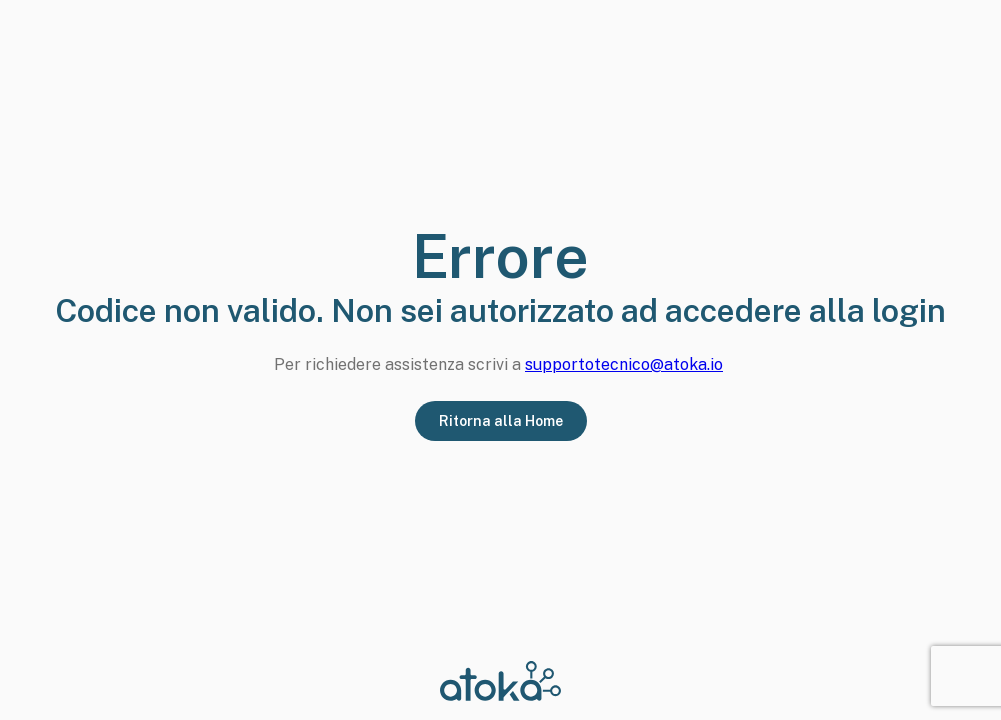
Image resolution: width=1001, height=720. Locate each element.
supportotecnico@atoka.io (624, 364)
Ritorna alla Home (501, 421)
